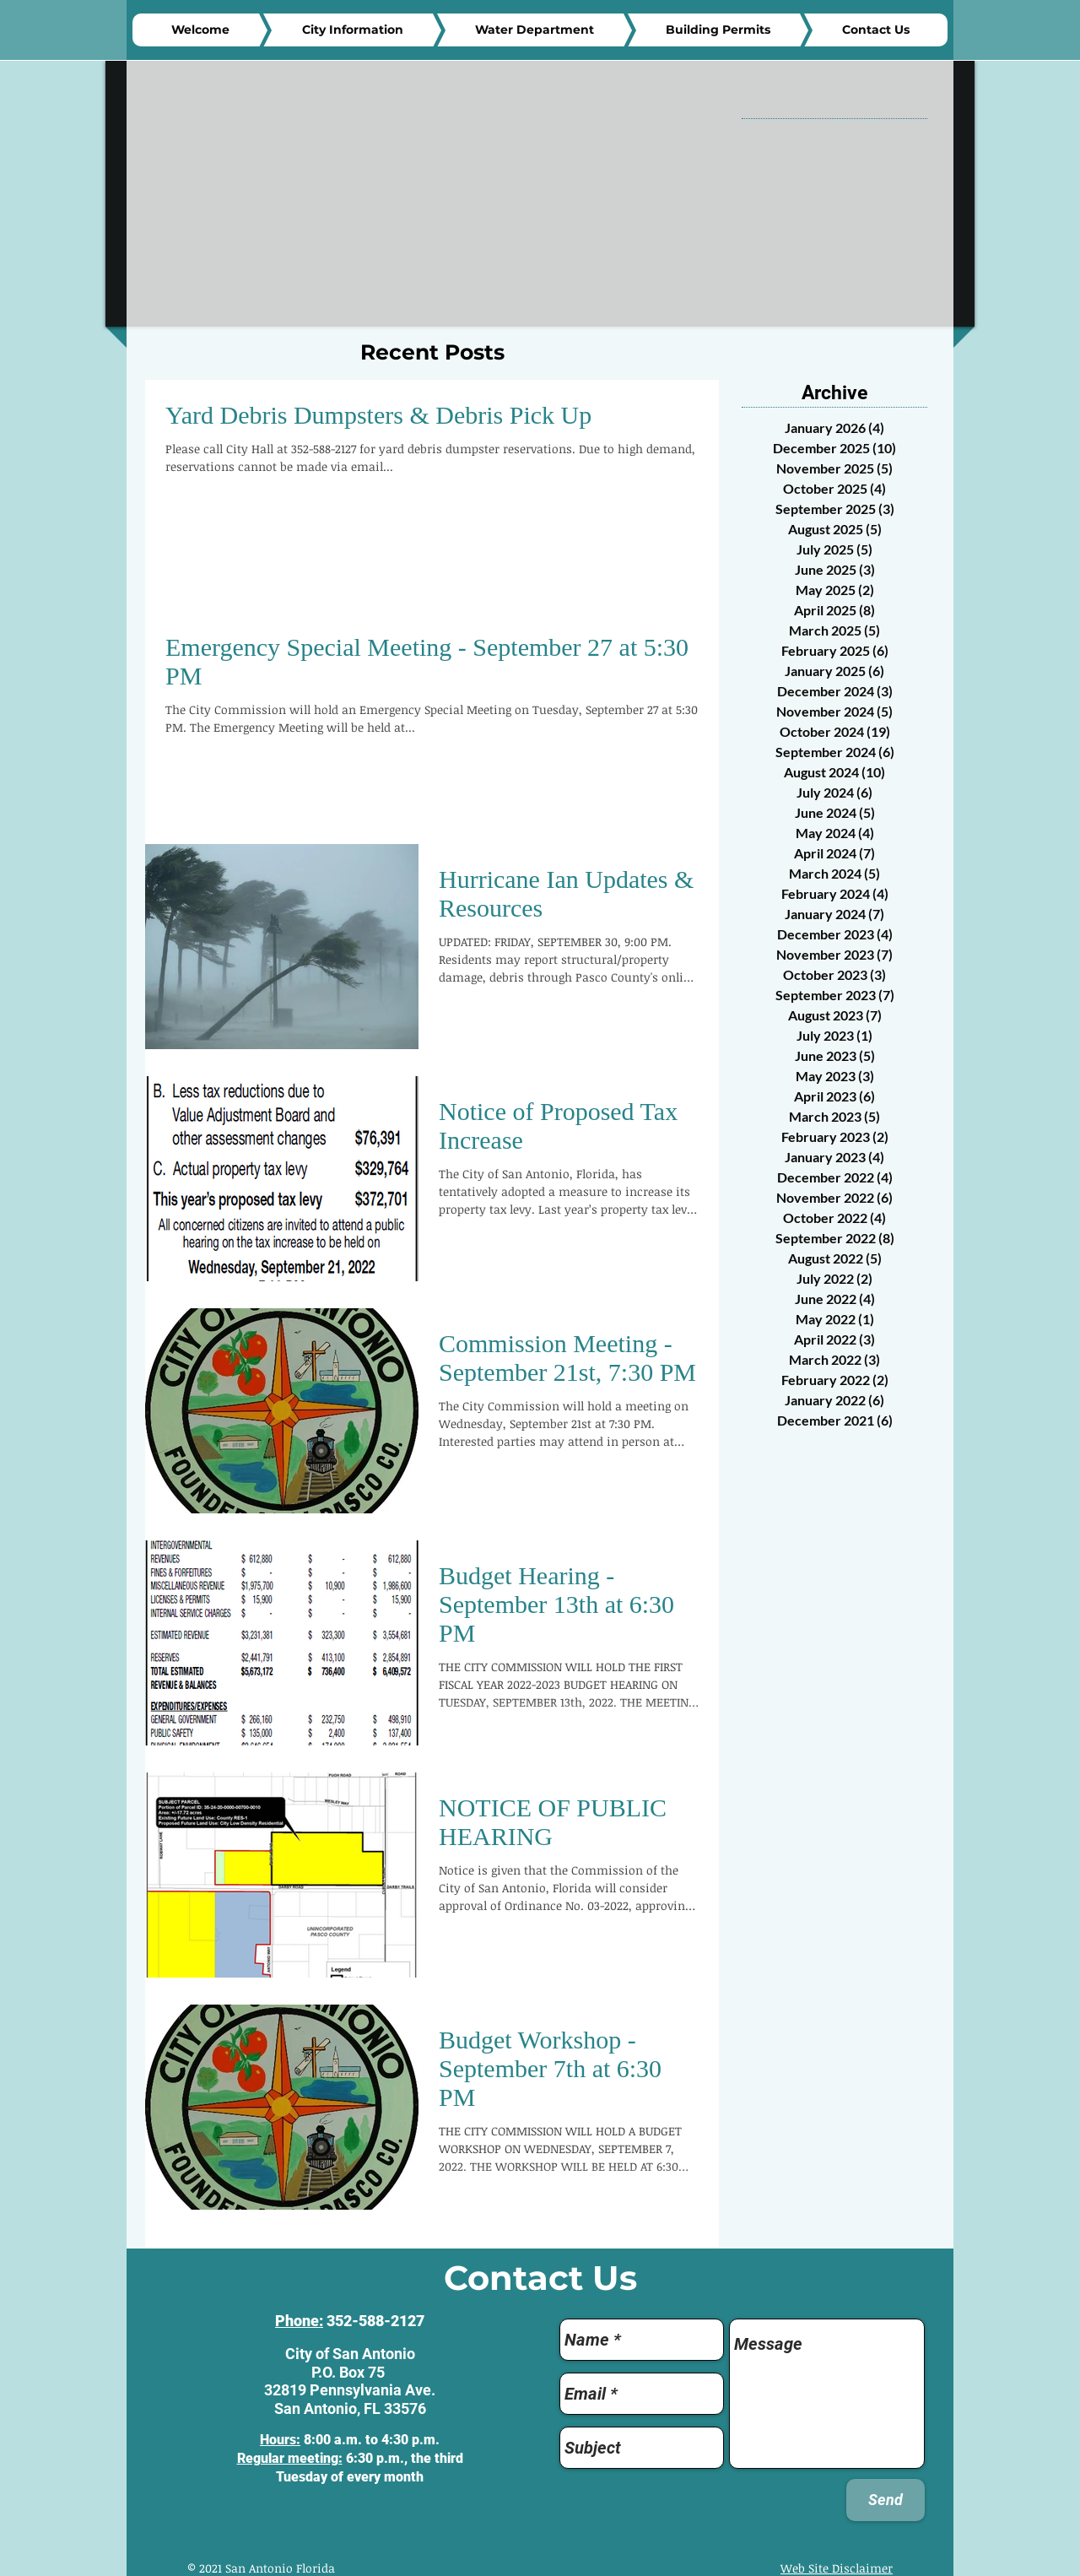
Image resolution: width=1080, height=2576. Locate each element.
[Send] (885, 2500)
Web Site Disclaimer (836, 2568)
